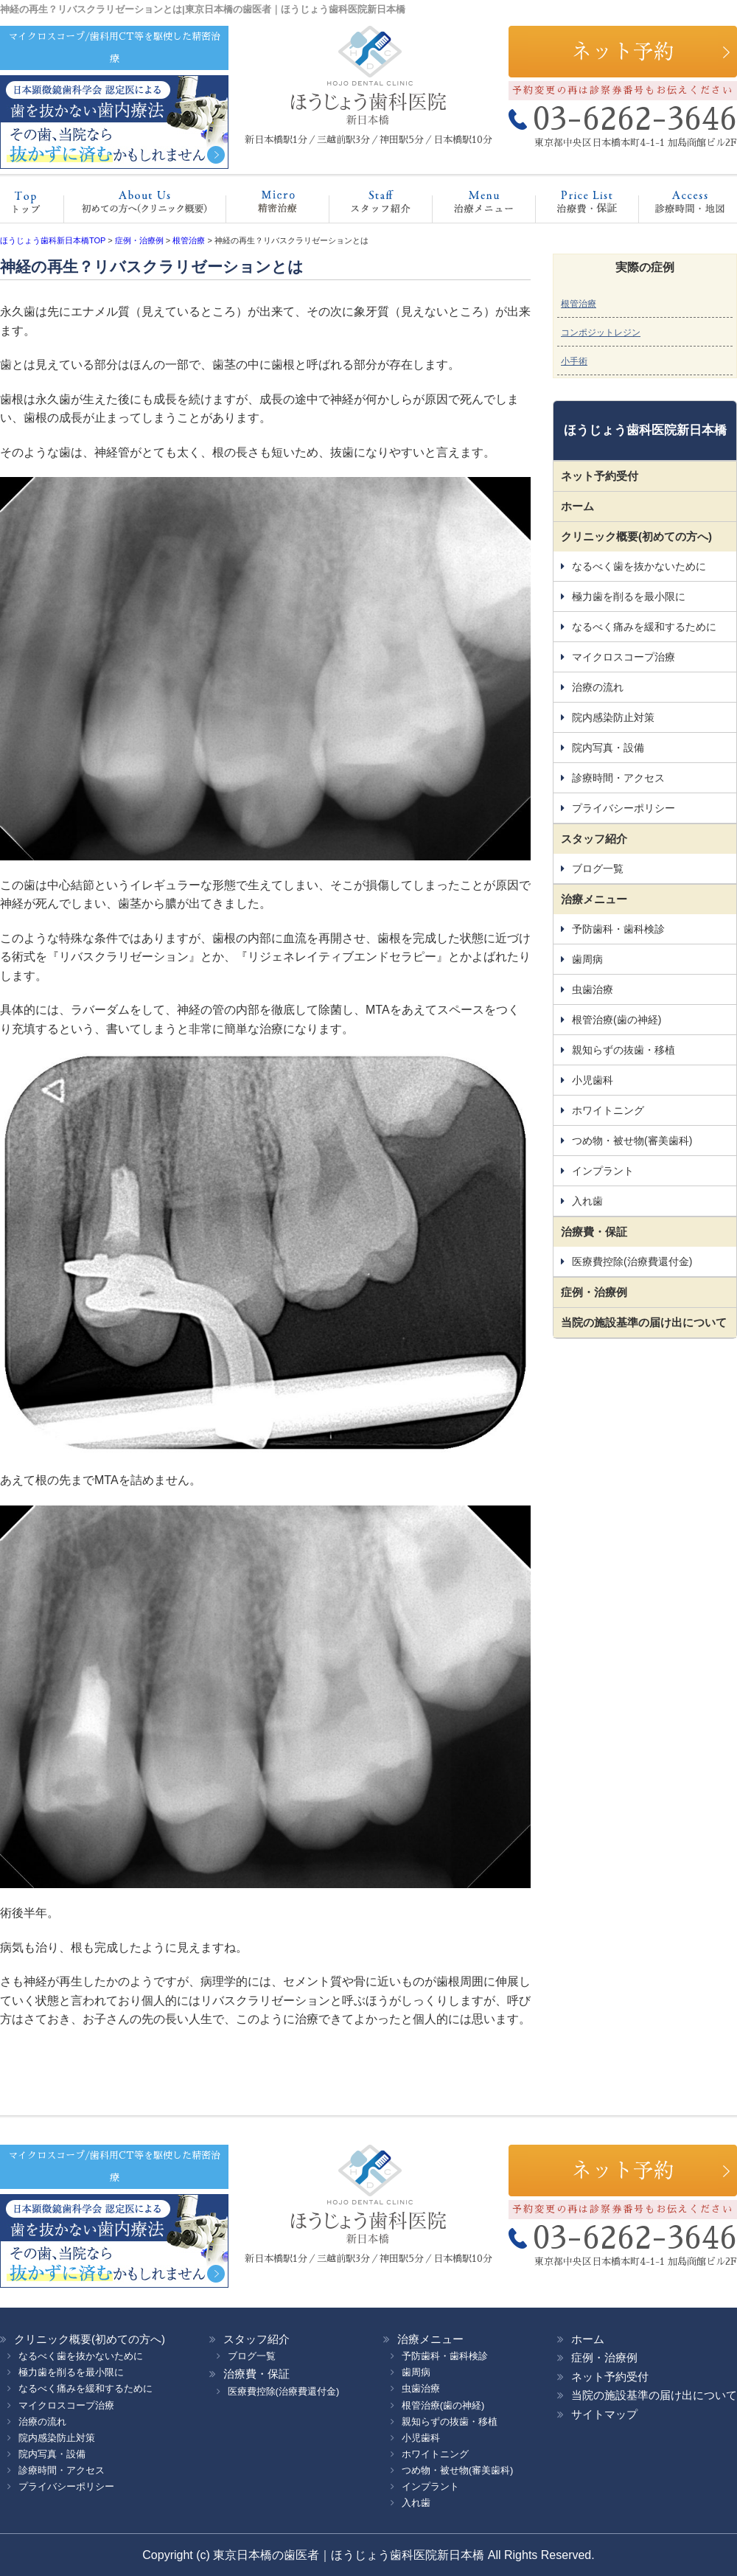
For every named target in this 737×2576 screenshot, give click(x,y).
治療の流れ (598, 687)
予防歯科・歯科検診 (618, 929)
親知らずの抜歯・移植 (623, 1050)
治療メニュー (470, 206)
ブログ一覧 (598, 868)
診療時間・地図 (679, 206)
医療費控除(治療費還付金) (632, 1261)
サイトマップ (604, 2414)
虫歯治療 (592, 989)
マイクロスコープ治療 (263, 206)
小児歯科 (592, 1080)
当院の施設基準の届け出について (644, 1322)
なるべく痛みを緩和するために (644, 627)
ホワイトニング (608, 1110)
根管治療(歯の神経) (616, 1020)
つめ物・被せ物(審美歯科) (632, 1140)
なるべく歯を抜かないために (639, 566)
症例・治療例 (594, 1292)
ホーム (33, 206)
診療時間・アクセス (618, 778)
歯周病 (587, 959)
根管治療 (578, 304)
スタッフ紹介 (365, 206)
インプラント (603, 1171)
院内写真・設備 (608, 747)
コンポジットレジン (600, 332)
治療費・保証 (572, 206)
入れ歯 (587, 1201)
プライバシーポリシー (623, 808)
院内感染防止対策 (613, 717)
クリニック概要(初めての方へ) (140, 206)
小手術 (574, 361)
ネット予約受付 (599, 476)
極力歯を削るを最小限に (628, 596)
